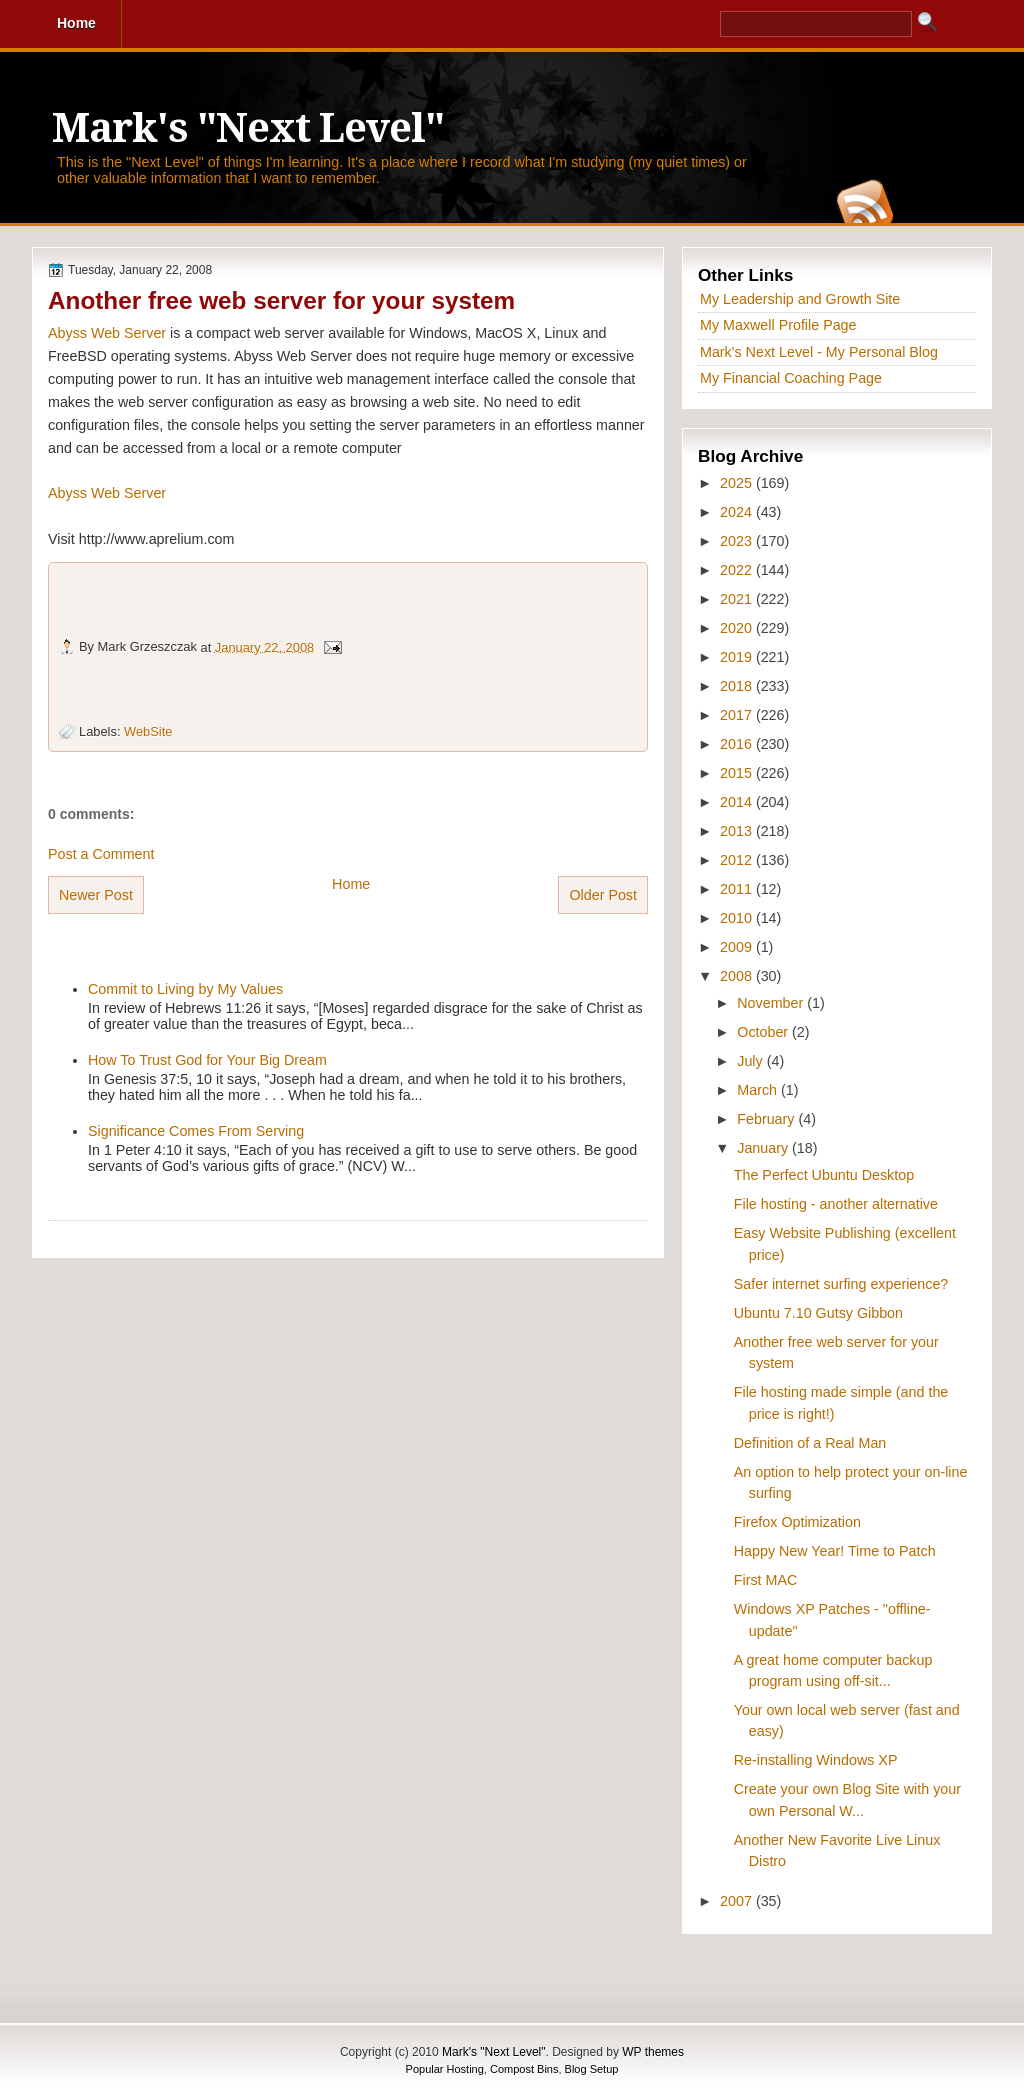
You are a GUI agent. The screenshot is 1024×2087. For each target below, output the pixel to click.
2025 (738, 483)
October (764, 1032)
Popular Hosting (445, 2069)
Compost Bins (524, 2069)
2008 (738, 976)
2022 (738, 570)
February (767, 1119)
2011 (738, 889)
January (764, 1148)
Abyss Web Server (107, 333)
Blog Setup (592, 2069)
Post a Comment (101, 854)
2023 (738, 541)
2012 (738, 860)
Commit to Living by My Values (185, 989)
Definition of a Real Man (810, 1443)
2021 (738, 599)
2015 (738, 773)
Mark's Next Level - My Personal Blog (819, 352)
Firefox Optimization (797, 1522)
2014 (738, 802)
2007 (738, 1901)
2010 (738, 918)
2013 (738, 831)
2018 (738, 686)
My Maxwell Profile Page (778, 325)
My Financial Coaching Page (791, 378)
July (751, 1061)
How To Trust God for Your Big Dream (207, 1060)
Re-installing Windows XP (816, 1760)
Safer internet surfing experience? (841, 1284)
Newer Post (96, 895)
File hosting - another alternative (836, 1204)
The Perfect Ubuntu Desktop (824, 1175)
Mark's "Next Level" (248, 128)
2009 (738, 947)
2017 (738, 715)
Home (351, 884)
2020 (738, 628)
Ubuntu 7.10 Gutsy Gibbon (818, 1313)
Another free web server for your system (281, 300)
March (759, 1090)
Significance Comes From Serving (196, 1131)
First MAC (766, 1580)
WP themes (653, 2052)
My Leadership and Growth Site (800, 299)
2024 (738, 512)
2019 (738, 657)
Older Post (603, 895)
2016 (738, 744)
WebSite (148, 731)
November (772, 1003)
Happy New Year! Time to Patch (835, 1551)
